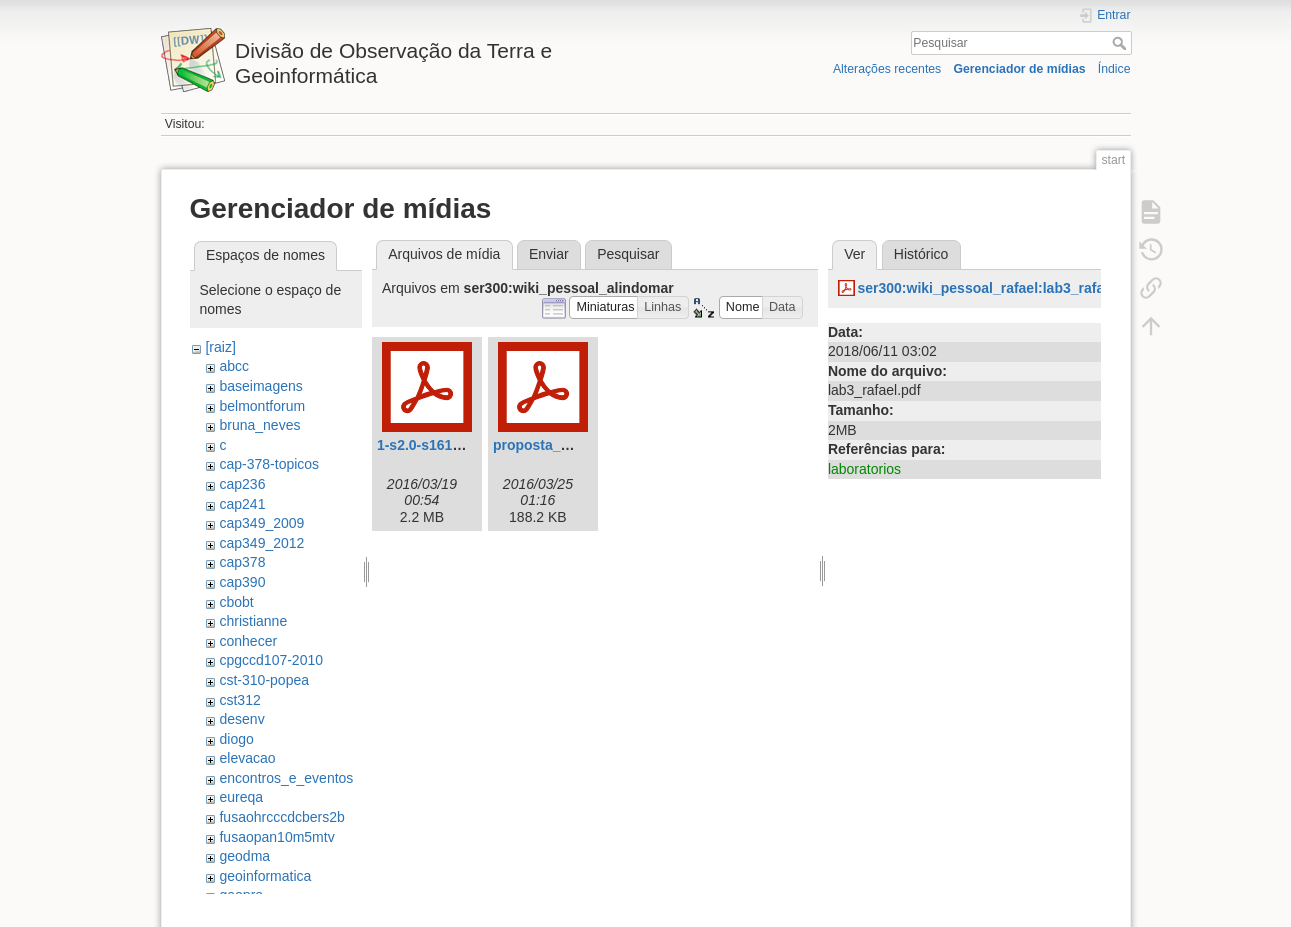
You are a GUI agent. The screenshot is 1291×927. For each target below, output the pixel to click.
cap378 (242, 562)
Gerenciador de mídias (1019, 69)
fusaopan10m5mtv (276, 837)
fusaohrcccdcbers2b (281, 817)
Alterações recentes (887, 69)
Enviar (549, 254)
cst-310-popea (264, 680)
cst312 (239, 700)
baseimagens (260, 386)
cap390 (242, 582)
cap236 (242, 484)
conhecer (248, 641)
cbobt (236, 602)
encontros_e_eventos (286, 778)
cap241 (242, 504)
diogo (236, 739)
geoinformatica (265, 876)
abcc (234, 366)
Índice (1114, 69)
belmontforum (262, 406)
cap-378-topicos (269, 464)
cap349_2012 (261, 543)
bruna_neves (259, 425)
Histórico (921, 254)
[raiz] (220, 347)
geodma (244, 856)
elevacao (247, 758)
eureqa (241, 797)
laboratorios (864, 469)
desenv (241, 719)
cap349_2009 (261, 523)
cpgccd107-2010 (271, 660)
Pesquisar (1121, 43)
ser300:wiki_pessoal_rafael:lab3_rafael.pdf (999, 288)
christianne (253, 621)
